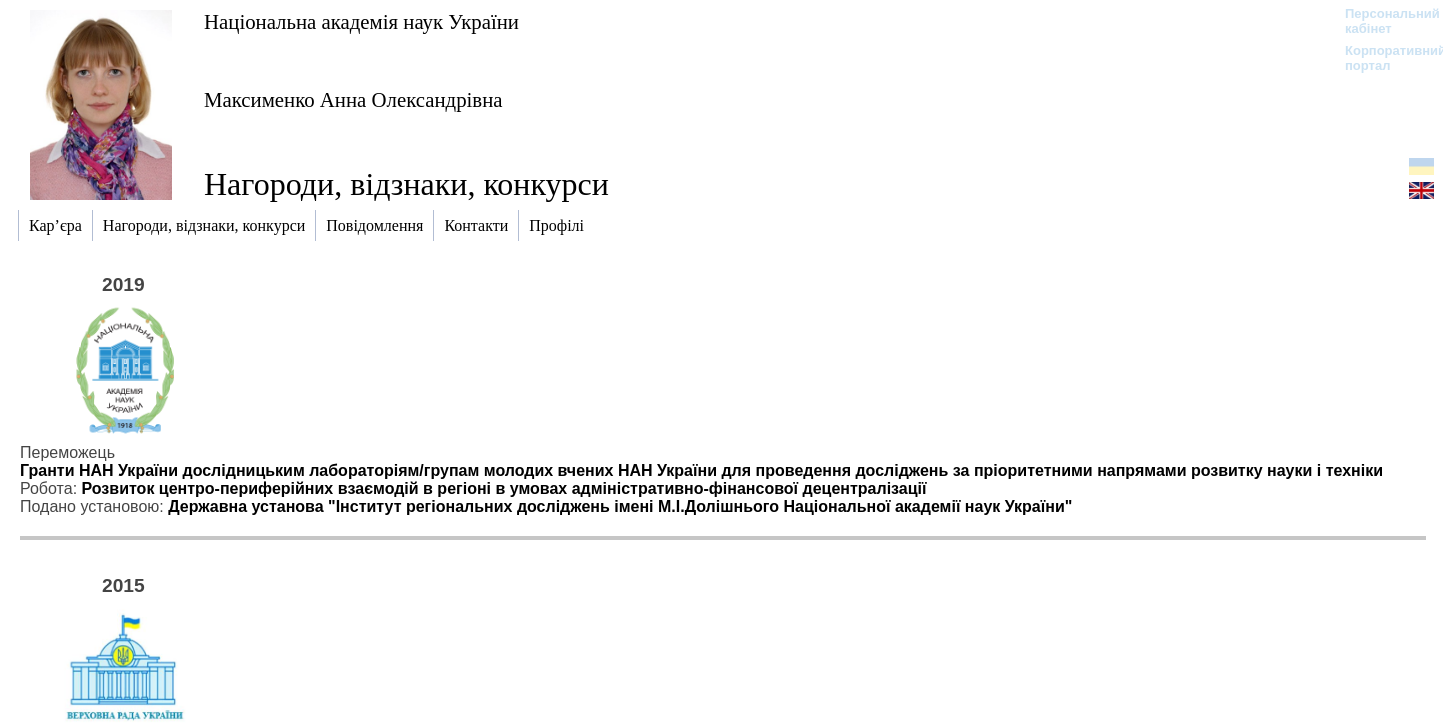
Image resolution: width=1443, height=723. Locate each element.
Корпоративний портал (1382, 58)
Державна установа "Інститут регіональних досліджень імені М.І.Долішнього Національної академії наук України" (620, 506)
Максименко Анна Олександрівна (353, 99)
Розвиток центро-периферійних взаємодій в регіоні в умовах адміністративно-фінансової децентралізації (504, 488)
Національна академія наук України (361, 21)
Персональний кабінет (1382, 21)
